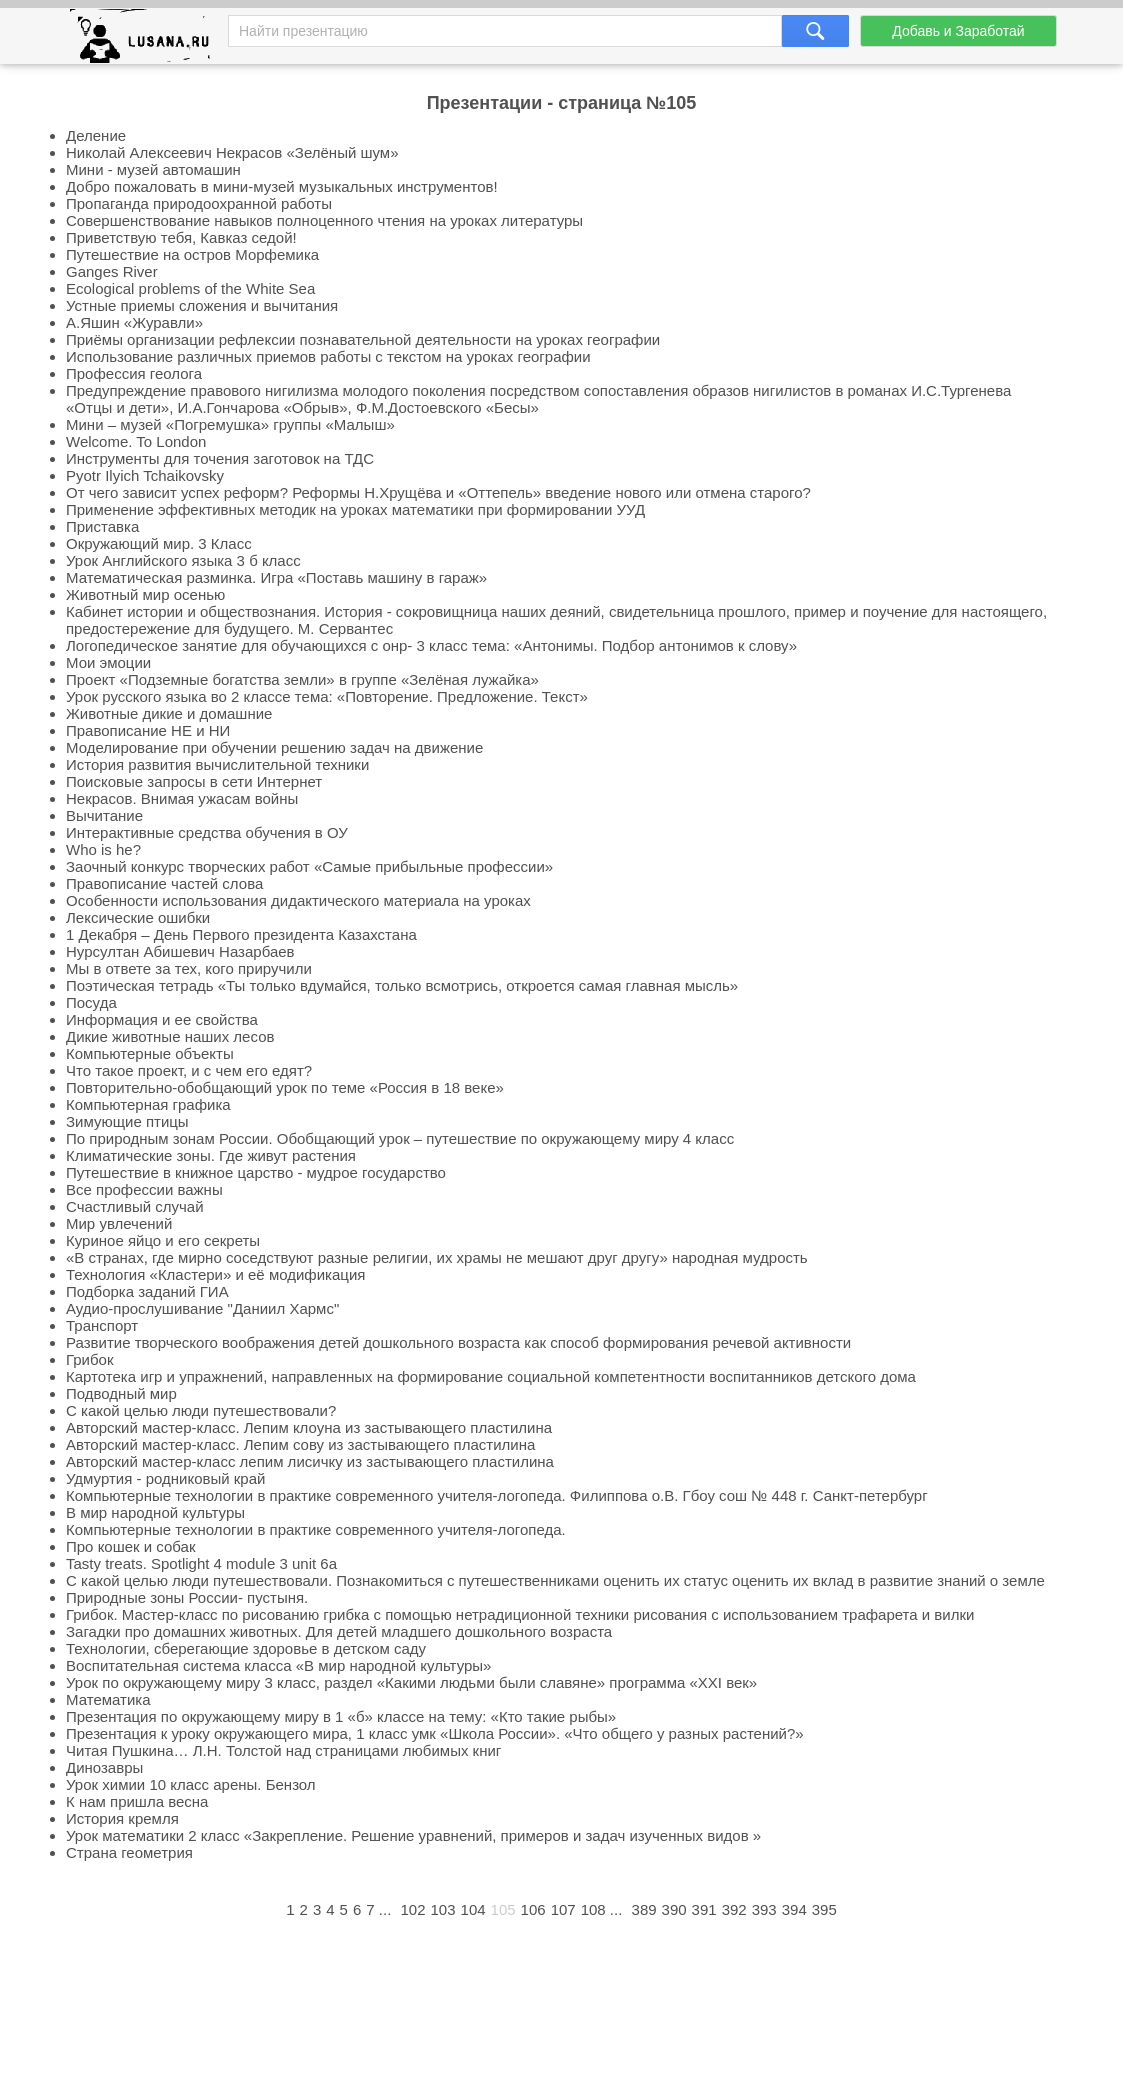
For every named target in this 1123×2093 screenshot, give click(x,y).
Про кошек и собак (131, 1546)
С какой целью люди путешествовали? (201, 1410)
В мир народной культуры (155, 1512)
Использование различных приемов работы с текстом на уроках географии (328, 356)
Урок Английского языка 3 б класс (183, 560)
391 (704, 1909)
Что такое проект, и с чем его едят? (189, 1070)
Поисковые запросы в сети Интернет (194, 781)
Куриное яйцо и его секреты (163, 1240)
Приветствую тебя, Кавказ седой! (181, 237)
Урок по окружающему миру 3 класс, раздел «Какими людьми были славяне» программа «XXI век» (411, 1682)
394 (794, 1909)
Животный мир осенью (145, 594)
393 (764, 1909)
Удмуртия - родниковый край (165, 1478)
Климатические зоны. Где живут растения (211, 1155)
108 (593, 1909)
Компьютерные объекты (150, 1053)
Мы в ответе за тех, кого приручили (189, 968)
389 (644, 1909)
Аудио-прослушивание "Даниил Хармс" (202, 1308)
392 (734, 1909)
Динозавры (104, 1767)
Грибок (90, 1359)
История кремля (122, 1818)
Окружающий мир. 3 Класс (159, 543)
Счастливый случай (135, 1206)
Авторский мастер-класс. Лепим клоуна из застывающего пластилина (309, 1427)
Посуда (91, 1002)
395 (824, 1909)
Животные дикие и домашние (169, 713)
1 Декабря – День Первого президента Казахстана (241, 934)
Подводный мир (121, 1393)
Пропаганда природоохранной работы (199, 203)
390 (674, 1909)
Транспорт (102, 1325)
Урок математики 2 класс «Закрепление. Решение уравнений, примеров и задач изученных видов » (413, 1835)
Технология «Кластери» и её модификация (215, 1274)
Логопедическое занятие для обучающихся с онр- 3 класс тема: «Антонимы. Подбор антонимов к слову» (431, 645)
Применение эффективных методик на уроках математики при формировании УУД (355, 509)
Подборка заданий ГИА (147, 1291)
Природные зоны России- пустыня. (187, 1597)
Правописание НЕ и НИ (148, 730)
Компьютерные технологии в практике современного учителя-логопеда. (316, 1529)
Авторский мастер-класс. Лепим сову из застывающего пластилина (300, 1444)
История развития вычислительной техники (217, 764)
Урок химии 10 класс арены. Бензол (191, 1784)
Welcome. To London (136, 441)
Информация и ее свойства (162, 1019)
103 (443, 1909)
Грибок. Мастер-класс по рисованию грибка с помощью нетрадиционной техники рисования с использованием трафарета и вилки (520, 1614)
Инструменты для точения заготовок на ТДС (220, 458)
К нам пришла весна (137, 1801)
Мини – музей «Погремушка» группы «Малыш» (230, 424)
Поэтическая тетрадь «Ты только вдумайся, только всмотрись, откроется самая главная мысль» (402, 985)
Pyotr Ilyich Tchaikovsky (145, 475)
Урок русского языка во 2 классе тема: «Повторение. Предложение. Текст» (327, 696)
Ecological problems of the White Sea (190, 288)
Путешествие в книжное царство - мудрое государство (256, 1172)
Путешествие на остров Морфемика (192, 254)
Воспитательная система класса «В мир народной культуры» (278, 1665)
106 (533, 1909)
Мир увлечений (119, 1223)
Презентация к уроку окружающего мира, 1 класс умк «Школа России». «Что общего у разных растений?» (435, 1733)
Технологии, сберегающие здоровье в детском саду (246, 1648)
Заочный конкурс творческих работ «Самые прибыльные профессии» (309, 866)
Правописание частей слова (164, 883)
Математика (108, 1699)
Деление (96, 135)
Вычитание (104, 815)
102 (412, 1909)
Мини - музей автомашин (153, 169)
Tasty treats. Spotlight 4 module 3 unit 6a (201, 1563)
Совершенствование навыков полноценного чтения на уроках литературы (324, 220)
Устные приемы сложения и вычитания (202, 305)
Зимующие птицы (127, 1121)
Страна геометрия (129, 1852)
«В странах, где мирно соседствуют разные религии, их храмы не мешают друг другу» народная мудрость (437, 1257)
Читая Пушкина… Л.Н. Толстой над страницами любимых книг (283, 1750)
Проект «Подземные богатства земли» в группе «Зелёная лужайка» (302, 679)
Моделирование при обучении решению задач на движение (274, 747)
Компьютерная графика (148, 1104)
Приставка (102, 526)
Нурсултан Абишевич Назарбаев (180, 951)
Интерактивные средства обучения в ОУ (207, 832)
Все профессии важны (144, 1189)
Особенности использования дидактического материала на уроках (298, 900)
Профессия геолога (134, 373)
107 (563, 1909)
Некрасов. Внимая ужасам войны (182, 798)
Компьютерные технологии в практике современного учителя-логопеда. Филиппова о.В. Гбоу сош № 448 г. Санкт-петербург (497, 1495)
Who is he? (103, 849)
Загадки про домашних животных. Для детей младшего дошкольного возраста (339, 1631)
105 (503, 1909)
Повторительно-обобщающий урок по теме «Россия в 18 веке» (285, 1087)
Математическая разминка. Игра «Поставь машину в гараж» (276, 577)
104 (473, 1909)
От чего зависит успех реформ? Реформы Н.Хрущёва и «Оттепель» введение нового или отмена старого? (438, 492)
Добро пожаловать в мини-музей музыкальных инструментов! (282, 186)
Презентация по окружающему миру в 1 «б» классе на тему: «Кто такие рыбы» (341, 1716)
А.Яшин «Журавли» (134, 322)
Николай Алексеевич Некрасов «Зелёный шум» (232, 152)
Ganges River (112, 271)
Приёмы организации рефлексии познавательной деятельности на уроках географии (363, 339)
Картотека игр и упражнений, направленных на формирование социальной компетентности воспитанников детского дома (491, 1376)
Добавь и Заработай (958, 31)
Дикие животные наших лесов (170, 1036)
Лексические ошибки (138, 917)
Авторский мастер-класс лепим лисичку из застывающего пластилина (310, 1461)
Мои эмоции (108, 662)
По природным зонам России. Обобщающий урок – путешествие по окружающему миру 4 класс (400, 1138)
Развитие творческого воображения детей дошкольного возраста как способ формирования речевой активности (458, 1342)
